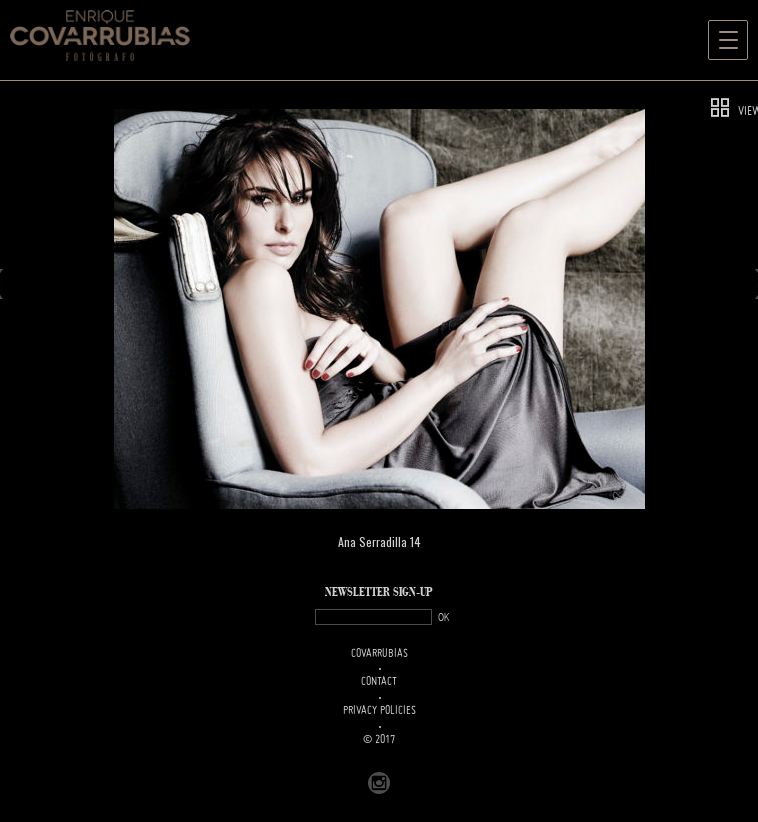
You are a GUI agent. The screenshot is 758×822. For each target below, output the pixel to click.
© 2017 (379, 740)
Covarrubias (379, 654)
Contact (379, 682)
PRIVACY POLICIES (379, 711)
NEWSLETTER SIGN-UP (379, 592)
